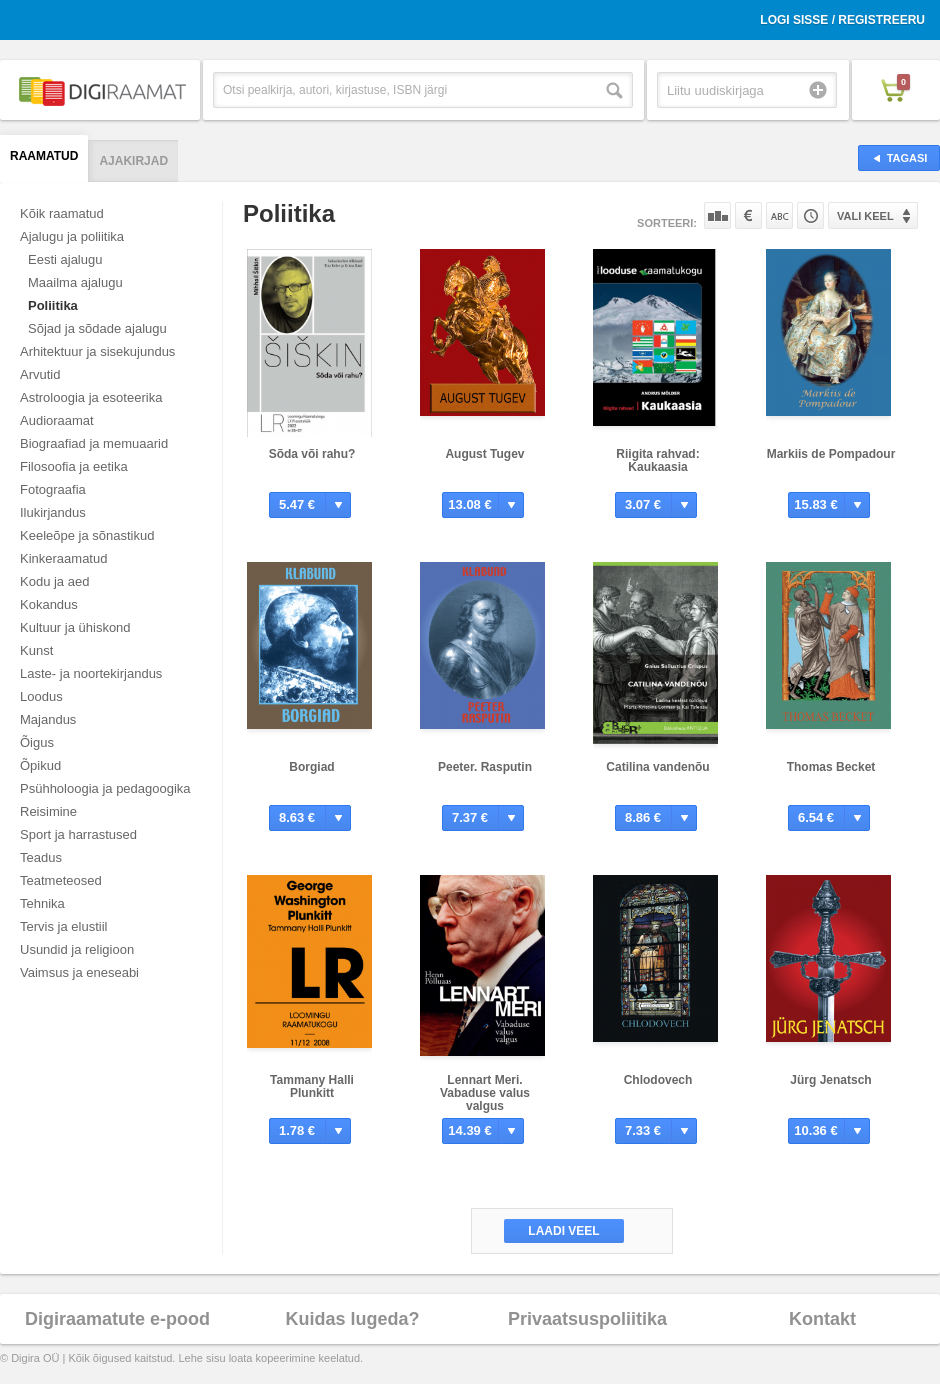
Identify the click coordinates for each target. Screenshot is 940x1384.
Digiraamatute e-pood (117, 1319)
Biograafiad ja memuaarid (94, 443)
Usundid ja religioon (77, 949)
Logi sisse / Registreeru (842, 20)
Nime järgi (779, 215)
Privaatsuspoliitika (587, 1319)
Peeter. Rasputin (485, 767)
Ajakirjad (133, 161)
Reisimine (48, 811)
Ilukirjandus (53, 512)
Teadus (41, 857)
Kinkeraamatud (63, 558)
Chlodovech (658, 1080)
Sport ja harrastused (78, 834)
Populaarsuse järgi (717, 215)
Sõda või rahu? (312, 454)
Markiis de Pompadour (831, 454)
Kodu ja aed (54, 581)
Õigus (37, 742)
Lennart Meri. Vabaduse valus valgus (485, 1093)
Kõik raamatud (62, 213)
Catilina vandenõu (657, 767)
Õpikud (40, 765)
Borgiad (311, 767)
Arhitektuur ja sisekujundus (97, 351)
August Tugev (484, 454)
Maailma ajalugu (75, 282)
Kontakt (822, 1319)
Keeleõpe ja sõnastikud (87, 535)
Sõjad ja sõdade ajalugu (97, 328)
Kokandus (49, 604)
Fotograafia (53, 489)
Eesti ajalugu (65, 259)
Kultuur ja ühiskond (75, 627)
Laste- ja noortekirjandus (91, 673)
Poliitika (53, 305)
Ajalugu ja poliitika (72, 236)
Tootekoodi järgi (810, 215)
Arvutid (40, 374)
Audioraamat (57, 420)
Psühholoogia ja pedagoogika (105, 788)
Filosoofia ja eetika (74, 466)
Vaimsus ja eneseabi (79, 972)
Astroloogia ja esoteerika (91, 397)
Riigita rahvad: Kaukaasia (657, 460)
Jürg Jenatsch (830, 1080)
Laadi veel (563, 1231)
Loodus (41, 696)
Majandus (48, 719)
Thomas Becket (831, 767)
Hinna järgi (748, 215)
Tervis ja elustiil (63, 926)
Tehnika (42, 903)
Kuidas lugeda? (352, 1319)
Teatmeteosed (61, 880)
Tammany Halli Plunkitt (312, 1086)
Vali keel (865, 216)
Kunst (36, 650)
